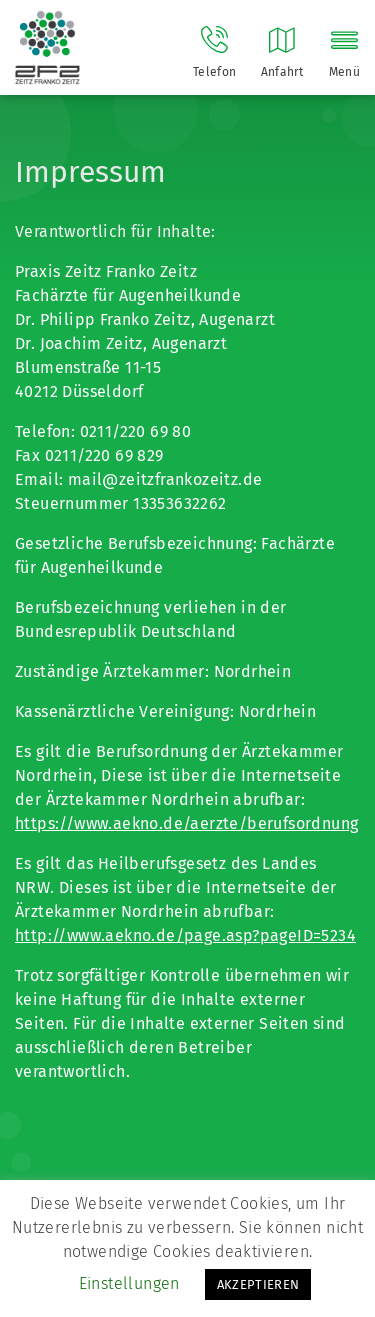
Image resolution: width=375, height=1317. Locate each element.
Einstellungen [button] (129, 1283)
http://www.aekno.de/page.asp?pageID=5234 (185, 935)
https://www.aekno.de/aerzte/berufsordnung (186, 823)
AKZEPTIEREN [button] (258, 1284)
